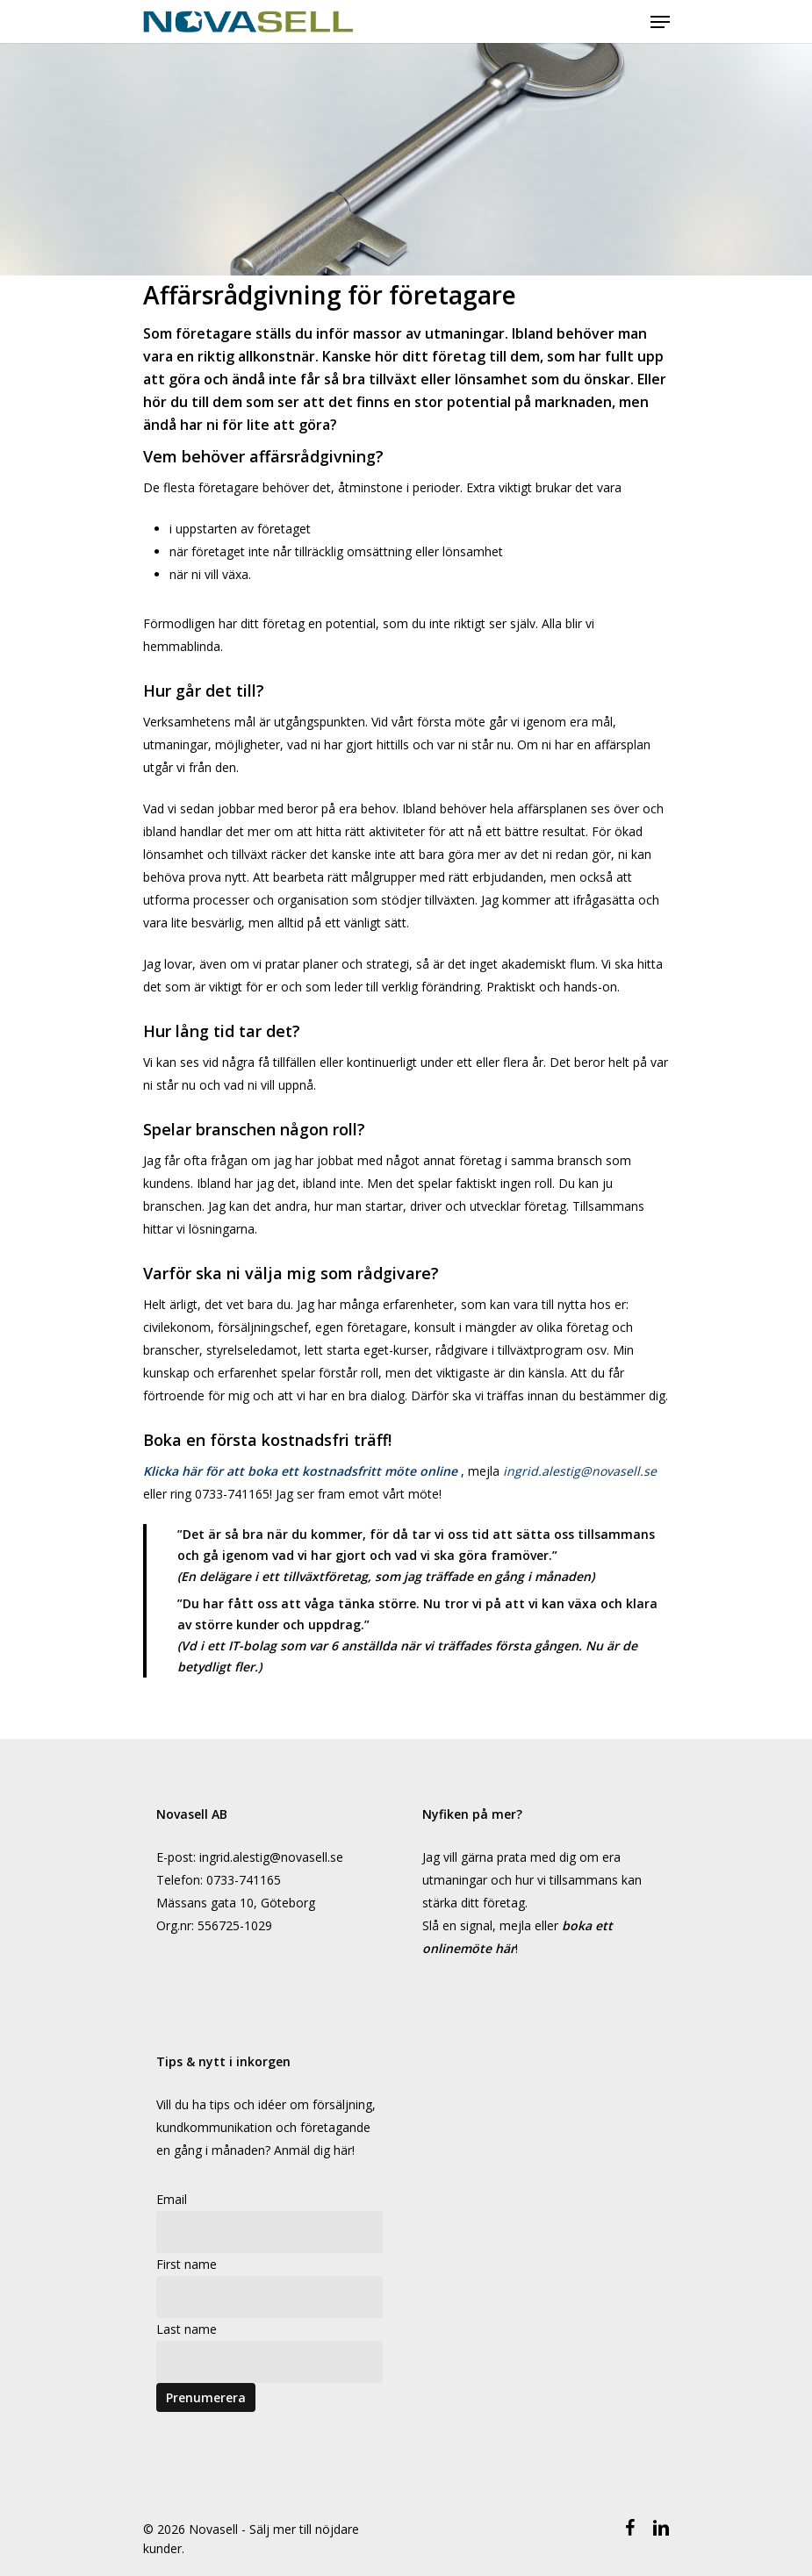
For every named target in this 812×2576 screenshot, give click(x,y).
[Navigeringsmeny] (660, 22)
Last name (186, 2329)
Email (171, 2199)
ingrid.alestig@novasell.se (580, 1471)
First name (186, 2264)
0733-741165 (243, 1879)
